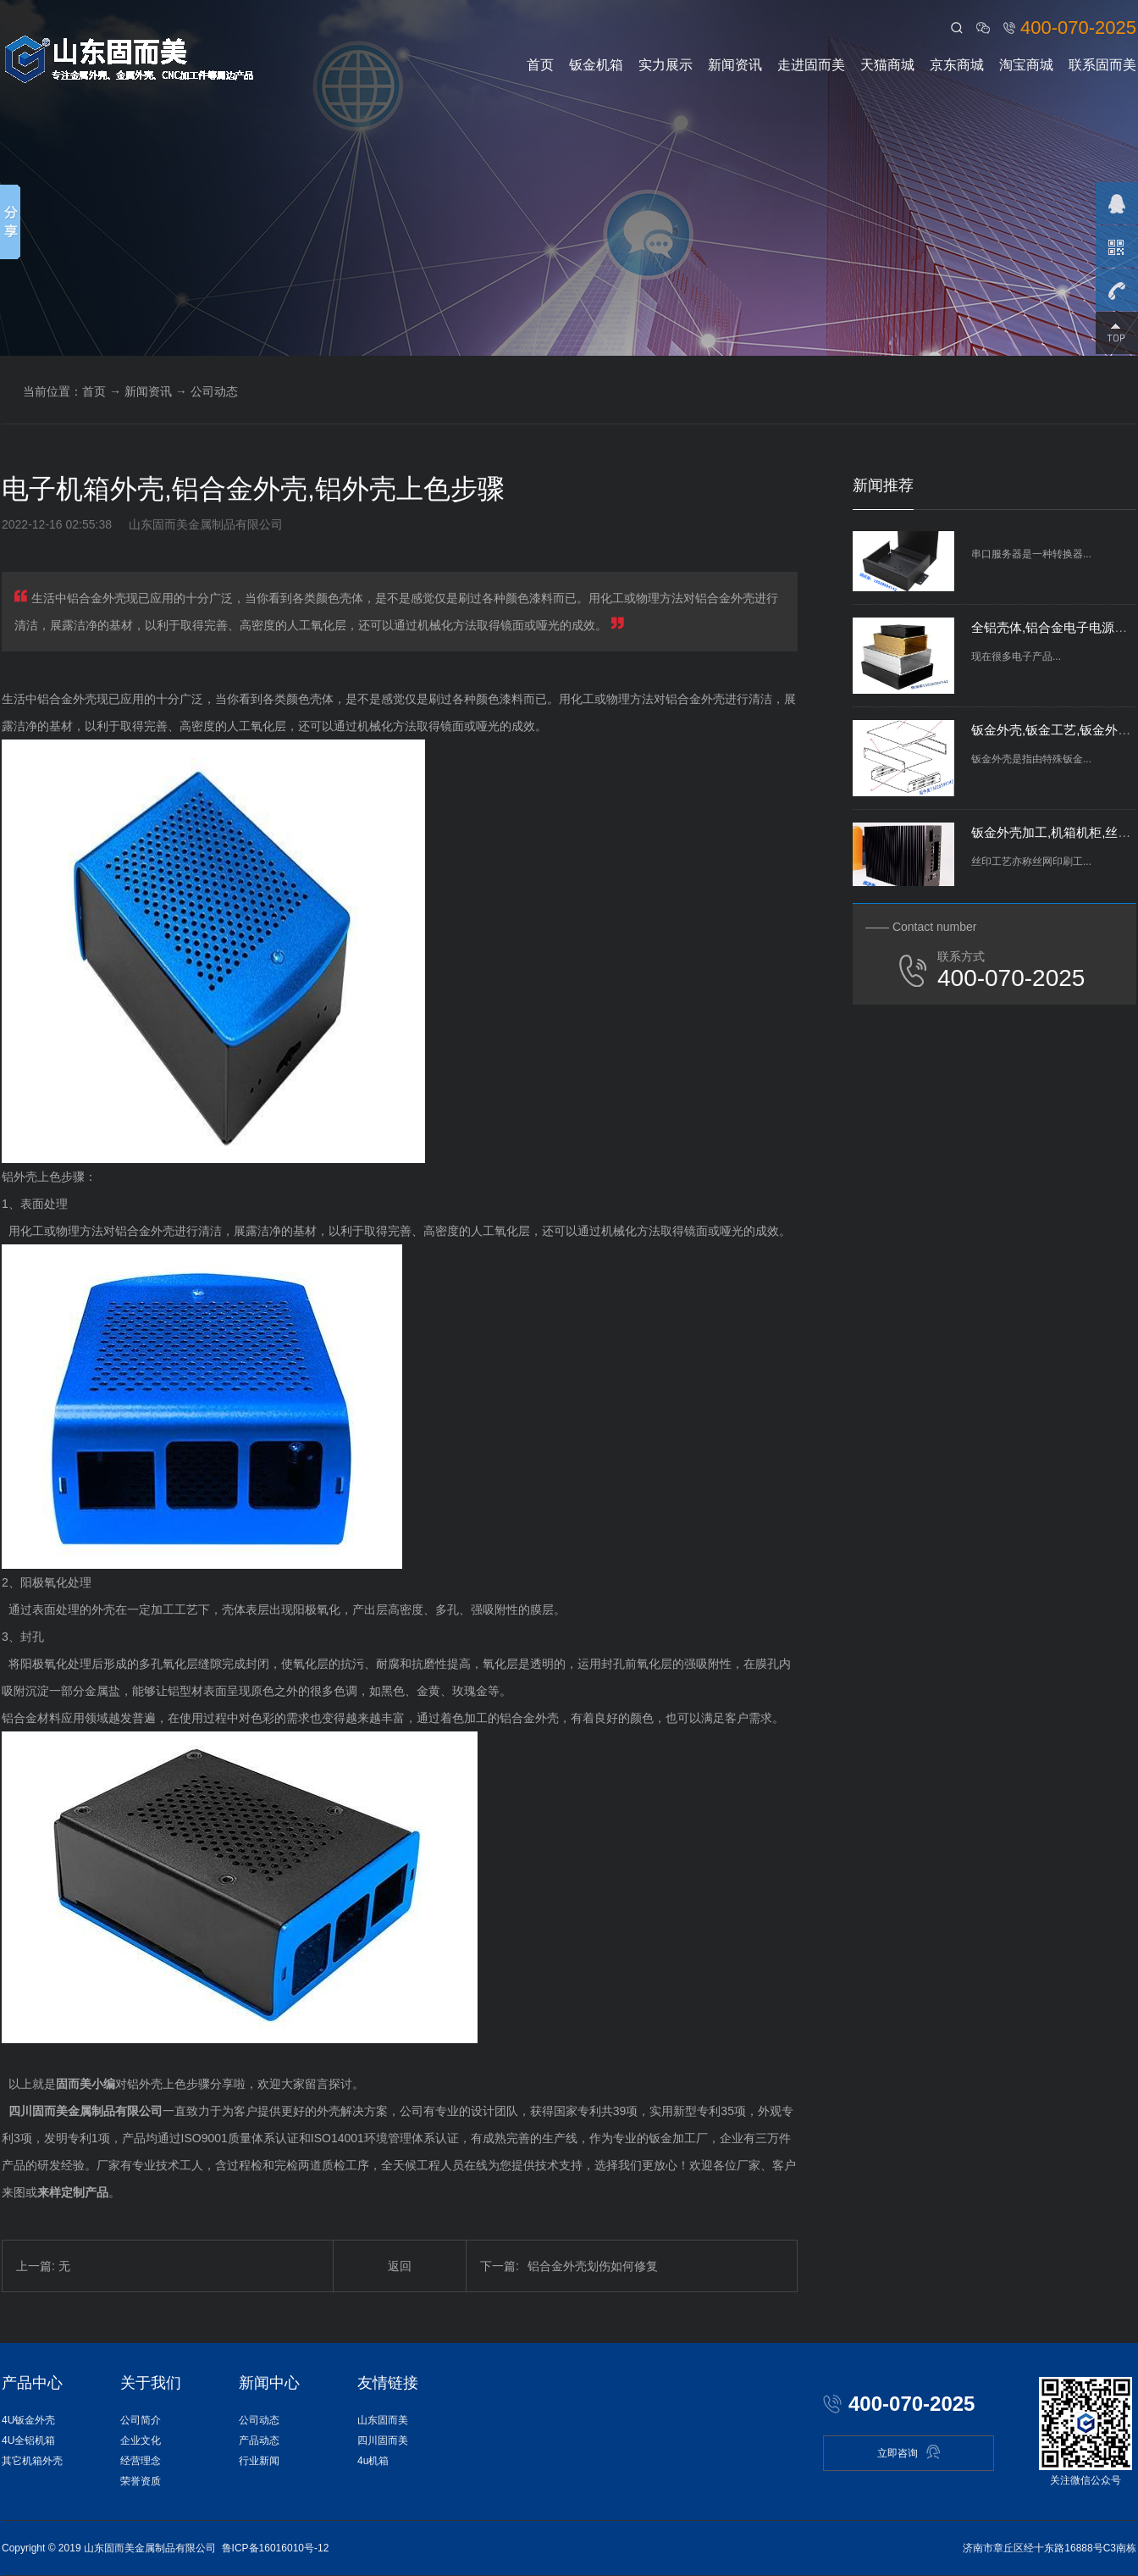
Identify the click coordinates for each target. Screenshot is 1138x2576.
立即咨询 (909, 2452)
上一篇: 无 (43, 2266)
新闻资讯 (735, 65)
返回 (400, 2266)
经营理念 (140, 2461)
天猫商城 (887, 65)
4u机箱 (373, 2461)
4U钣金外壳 (28, 2420)
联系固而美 (1102, 65)
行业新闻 (259, 2461)
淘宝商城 (1026, 65)
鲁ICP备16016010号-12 (275, 2548)
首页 (540, 65)
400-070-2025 (1078, 27)
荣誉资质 (140, 2481)
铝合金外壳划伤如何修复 (569, 2266)
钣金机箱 (596, 65)
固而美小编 (85, 2084)
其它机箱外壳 (32, 2461)
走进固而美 (811, 65)
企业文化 (140, 2440)
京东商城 (957, 65)
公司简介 (140, 2420)
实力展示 (665, 65)
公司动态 (214, 391)
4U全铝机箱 (28, 2440)
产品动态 (259, 2440)
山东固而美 (382, 2420)
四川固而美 (382, 2440)
